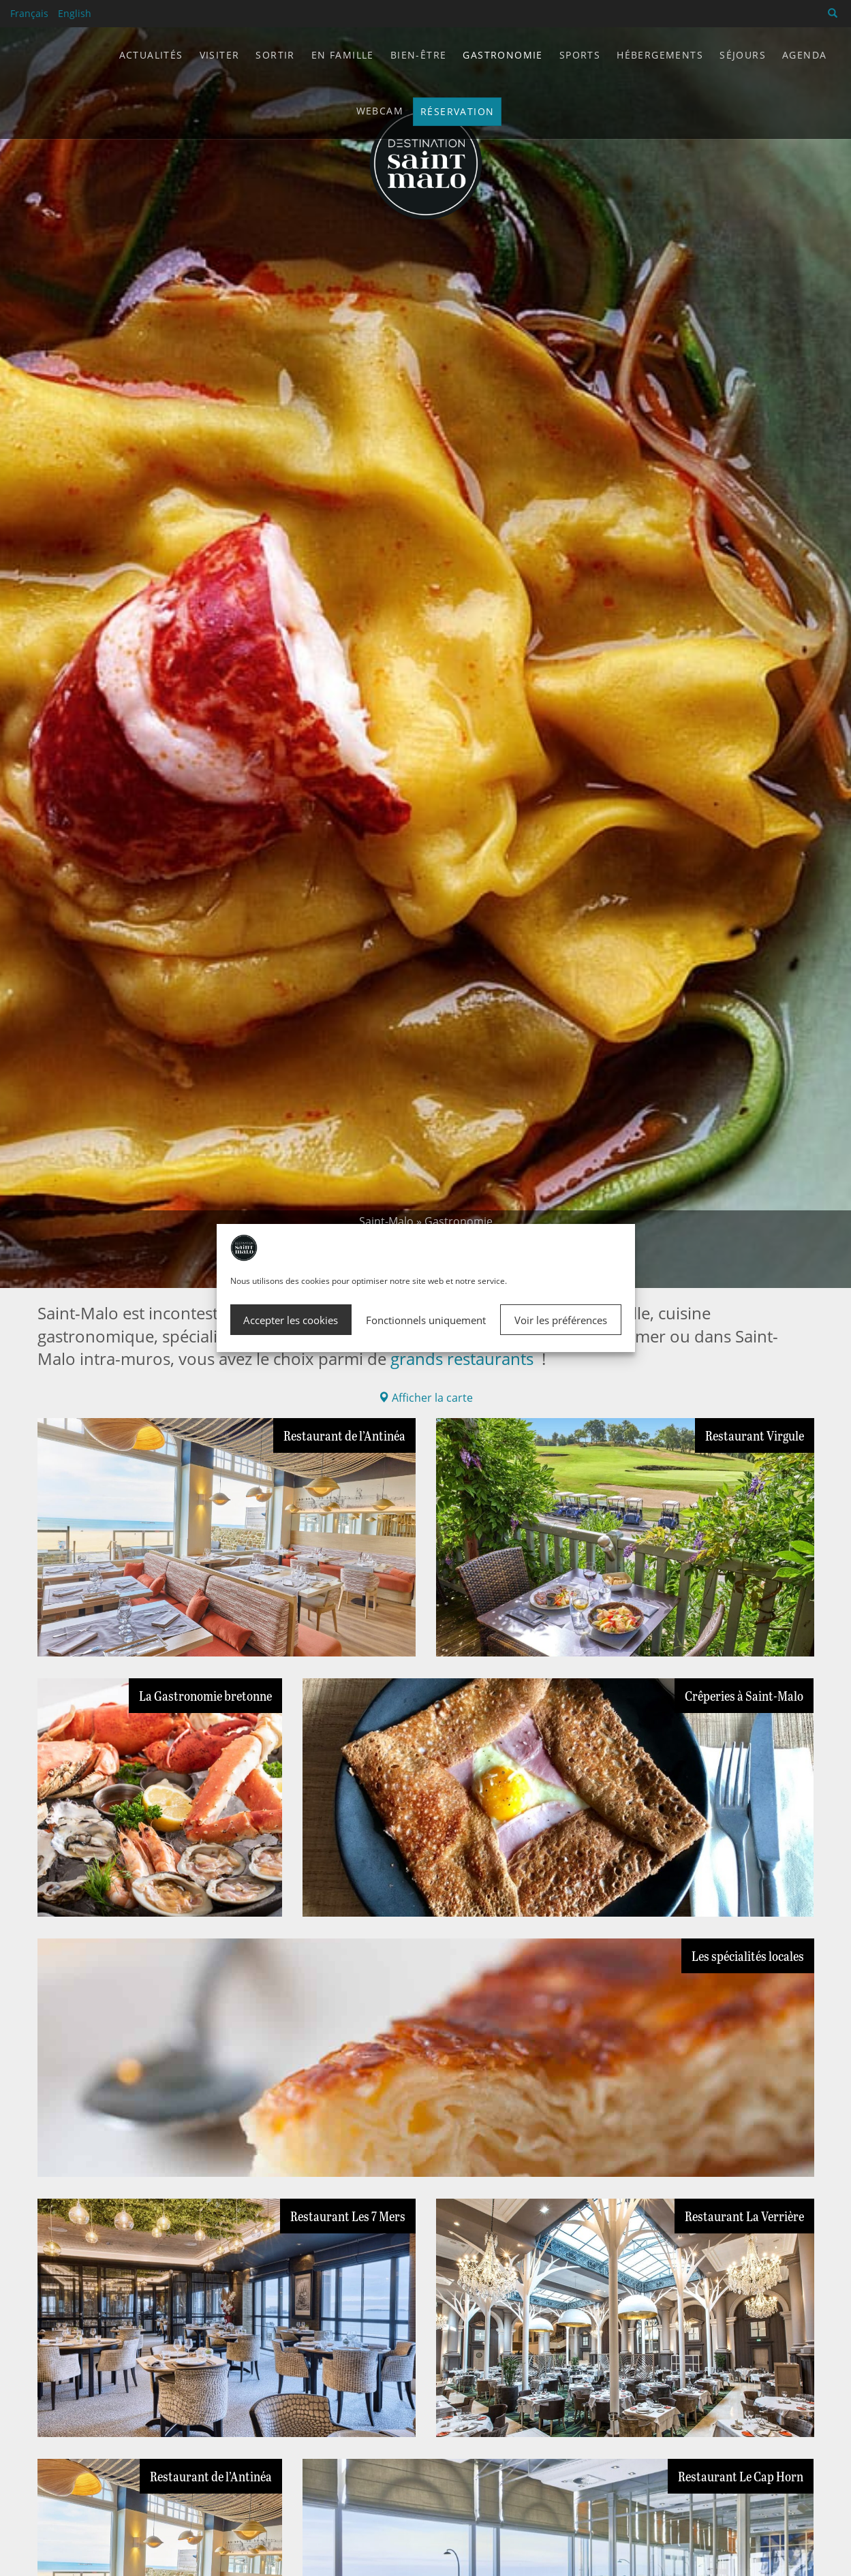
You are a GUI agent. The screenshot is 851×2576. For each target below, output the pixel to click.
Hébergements (660, 54)
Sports (579, 54)
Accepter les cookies (290, 1320)
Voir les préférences (560, 1320)
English (74, 13)
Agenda (804, 54)
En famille (342, 54)
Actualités (151, 54)
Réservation (457, 111)
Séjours (743, 54)
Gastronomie (502, 54)
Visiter (220, 54)
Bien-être (418, 54)
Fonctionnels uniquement (426, 1320)
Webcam (379, 110)
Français (29, 13)
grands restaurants (461, 1358)
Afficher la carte (425, 1397)
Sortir (275, 54)
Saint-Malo (386, 1221)
